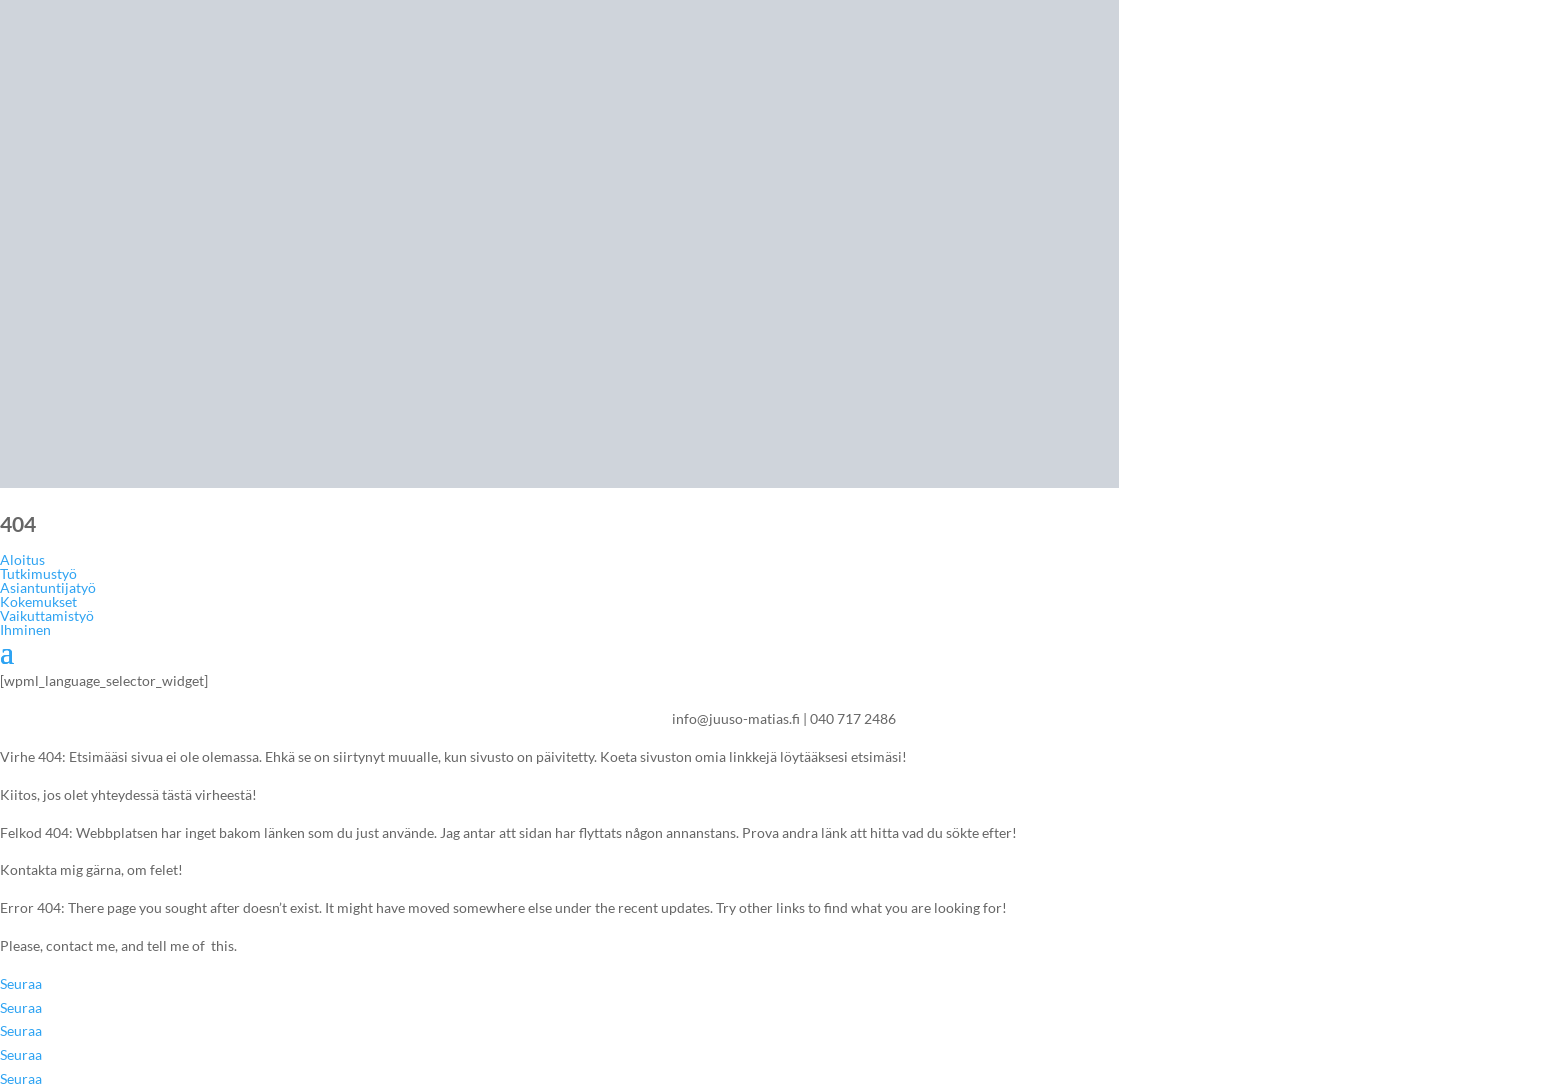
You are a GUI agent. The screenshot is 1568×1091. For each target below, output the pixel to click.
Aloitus (22, 559)
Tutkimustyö (38, 573)
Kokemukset (38, 601)
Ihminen (25, 629)
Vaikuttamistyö (47, 615)
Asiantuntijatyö (48, 587)
